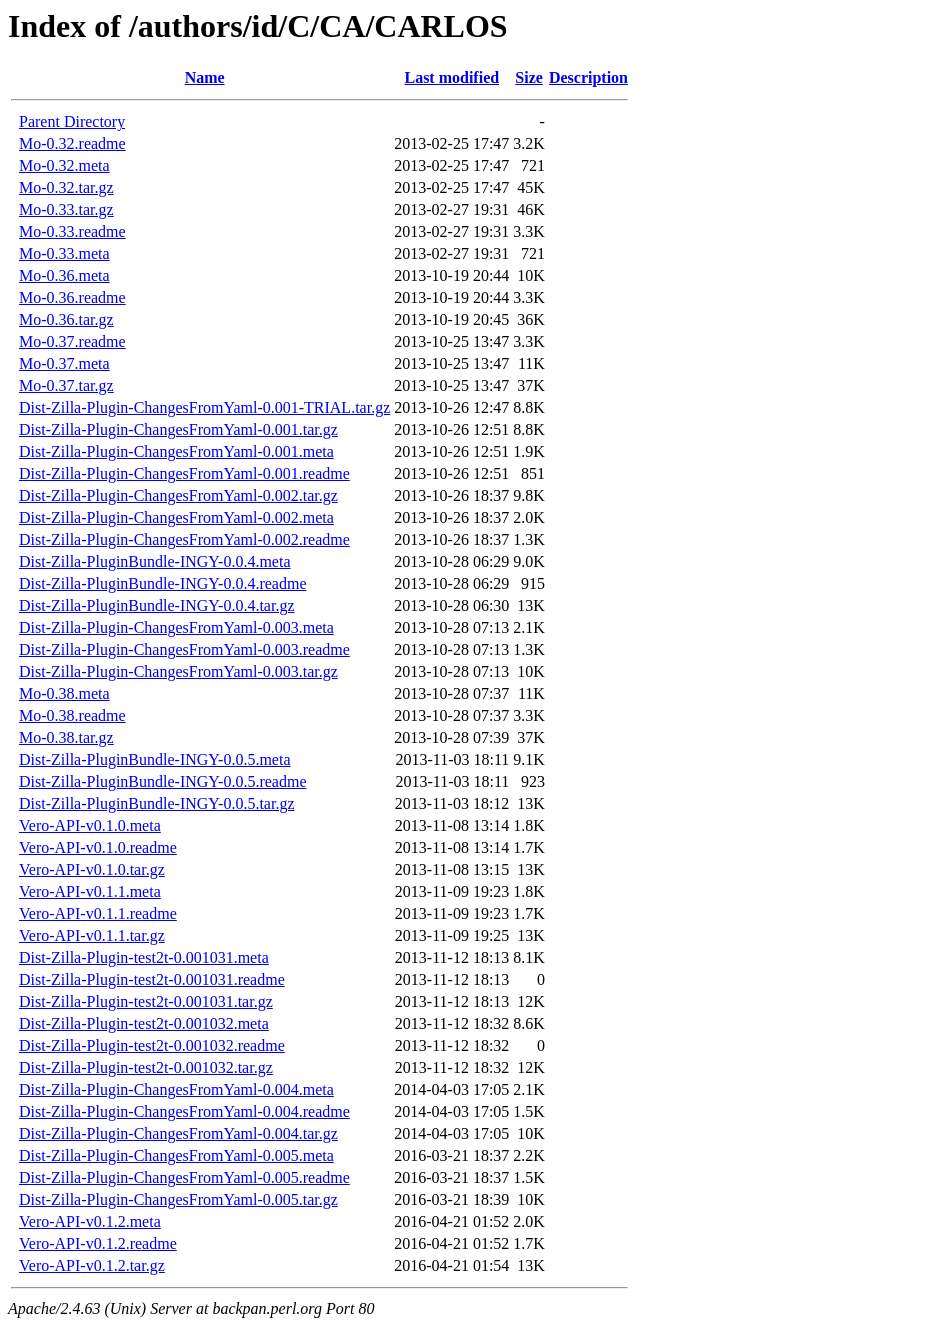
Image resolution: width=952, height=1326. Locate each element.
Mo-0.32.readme (72, 143)
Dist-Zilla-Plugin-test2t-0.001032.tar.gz (146, 1067)
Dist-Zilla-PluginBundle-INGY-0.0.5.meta (155, 759)
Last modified (451, 77)
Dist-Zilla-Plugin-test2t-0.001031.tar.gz (146, 1001)
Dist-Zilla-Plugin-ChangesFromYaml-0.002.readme (184, 539)
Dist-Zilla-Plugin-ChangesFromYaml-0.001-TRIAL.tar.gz (204, 407)
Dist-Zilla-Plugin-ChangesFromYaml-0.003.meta (176, 627)
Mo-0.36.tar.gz (66, 319)
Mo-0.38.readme (72, 715)
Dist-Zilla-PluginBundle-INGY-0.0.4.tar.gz (157, 605)
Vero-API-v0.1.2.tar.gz (92, 1265)
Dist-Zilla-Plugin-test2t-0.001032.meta (144, 1023)
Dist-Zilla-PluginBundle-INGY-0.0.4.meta (155, 561)
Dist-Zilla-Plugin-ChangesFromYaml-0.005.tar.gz (178, 1199)
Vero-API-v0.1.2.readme (98, 1243)
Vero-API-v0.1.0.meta (90, 825)
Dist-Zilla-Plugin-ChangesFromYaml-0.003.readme (184, 649)
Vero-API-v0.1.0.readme (98, 847)
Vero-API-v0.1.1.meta (90, 891)
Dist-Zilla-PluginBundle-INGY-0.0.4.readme (163, 583)
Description (588, 77)
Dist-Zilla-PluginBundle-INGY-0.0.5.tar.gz (157, 803)
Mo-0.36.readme (72, 297)
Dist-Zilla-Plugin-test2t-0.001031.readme (152, 979)
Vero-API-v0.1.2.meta (90, 1221)
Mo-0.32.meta (64, 165)
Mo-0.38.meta (64, 693)
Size (529, 77)
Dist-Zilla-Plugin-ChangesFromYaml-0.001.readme (184, 473)
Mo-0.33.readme (72, 231)
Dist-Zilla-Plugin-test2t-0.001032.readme (152, 1045)
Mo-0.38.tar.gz (66, 737)
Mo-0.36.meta (64, 275)
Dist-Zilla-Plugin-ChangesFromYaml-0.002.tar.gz (178, 495)
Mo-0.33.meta (64, 253)
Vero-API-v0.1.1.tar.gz (92, 935)
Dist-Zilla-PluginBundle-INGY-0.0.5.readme (163, 781)
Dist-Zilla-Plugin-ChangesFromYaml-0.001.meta (176, 451)
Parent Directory (72, 121)
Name (205, 77)
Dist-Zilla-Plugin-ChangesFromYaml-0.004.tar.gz (178, 1133)
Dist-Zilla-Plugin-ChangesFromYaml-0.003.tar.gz (178, 671)
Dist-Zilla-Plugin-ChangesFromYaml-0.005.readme (184, 1177)
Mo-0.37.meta (64, 363)
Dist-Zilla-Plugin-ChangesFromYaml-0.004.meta (176, 1089)
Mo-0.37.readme (72, 341)
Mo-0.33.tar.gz (66, 209)
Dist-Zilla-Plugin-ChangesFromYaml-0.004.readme (184, 1111)
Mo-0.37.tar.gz (66, 385)
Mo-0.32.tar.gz (66, 187)
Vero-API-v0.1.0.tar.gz (92, 869)
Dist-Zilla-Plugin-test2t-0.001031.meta (144, 957)
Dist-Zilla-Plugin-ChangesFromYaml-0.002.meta (176, 517)
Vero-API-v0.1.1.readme (98, 913)
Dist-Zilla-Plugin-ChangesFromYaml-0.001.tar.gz (178, 429)
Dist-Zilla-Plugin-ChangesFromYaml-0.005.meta (176, 1155)
